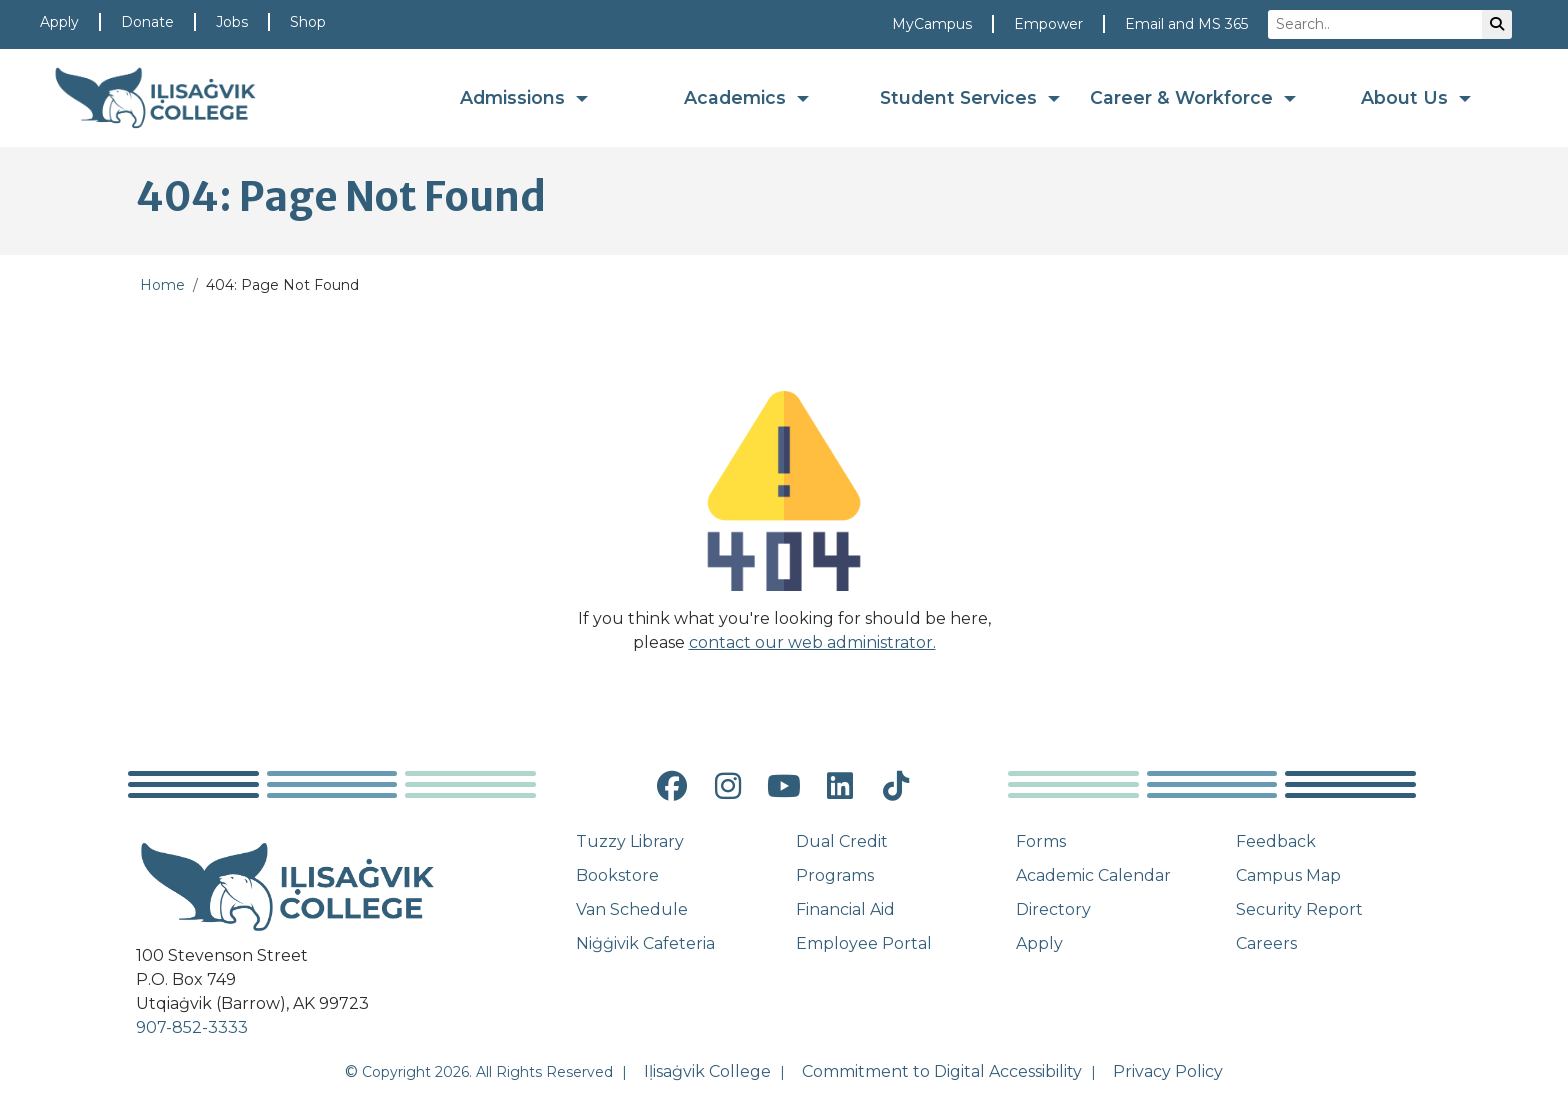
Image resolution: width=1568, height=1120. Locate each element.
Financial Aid (845, 909)
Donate (147, 22)
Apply (59, 22)
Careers (1266, 943)
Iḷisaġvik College (707, 1071)
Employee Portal (864, 943)
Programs (835, 875)
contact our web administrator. (812, 642)
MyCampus (932, 24)
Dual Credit (842, 841)
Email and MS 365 (1186, 24)
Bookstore (617, 875)
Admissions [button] (515, 97)
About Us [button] (1407, 97)
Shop (308, 22)
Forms (1041, 841)
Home (162, 285)
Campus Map (1288, 875)
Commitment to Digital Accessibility (942, 1071)
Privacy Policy (1168, 1071)
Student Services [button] (961, 97)
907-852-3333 (192, 1027)
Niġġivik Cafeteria (645, 943)
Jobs (232, 22)
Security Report (1299, 909)
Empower (1048, 24)
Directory (1053, 909)
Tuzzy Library (630, 841)
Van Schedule (632, 909)
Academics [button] (737, 97)
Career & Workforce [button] (1184, 97)
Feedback (1276, 841)
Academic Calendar (1093, 875)
